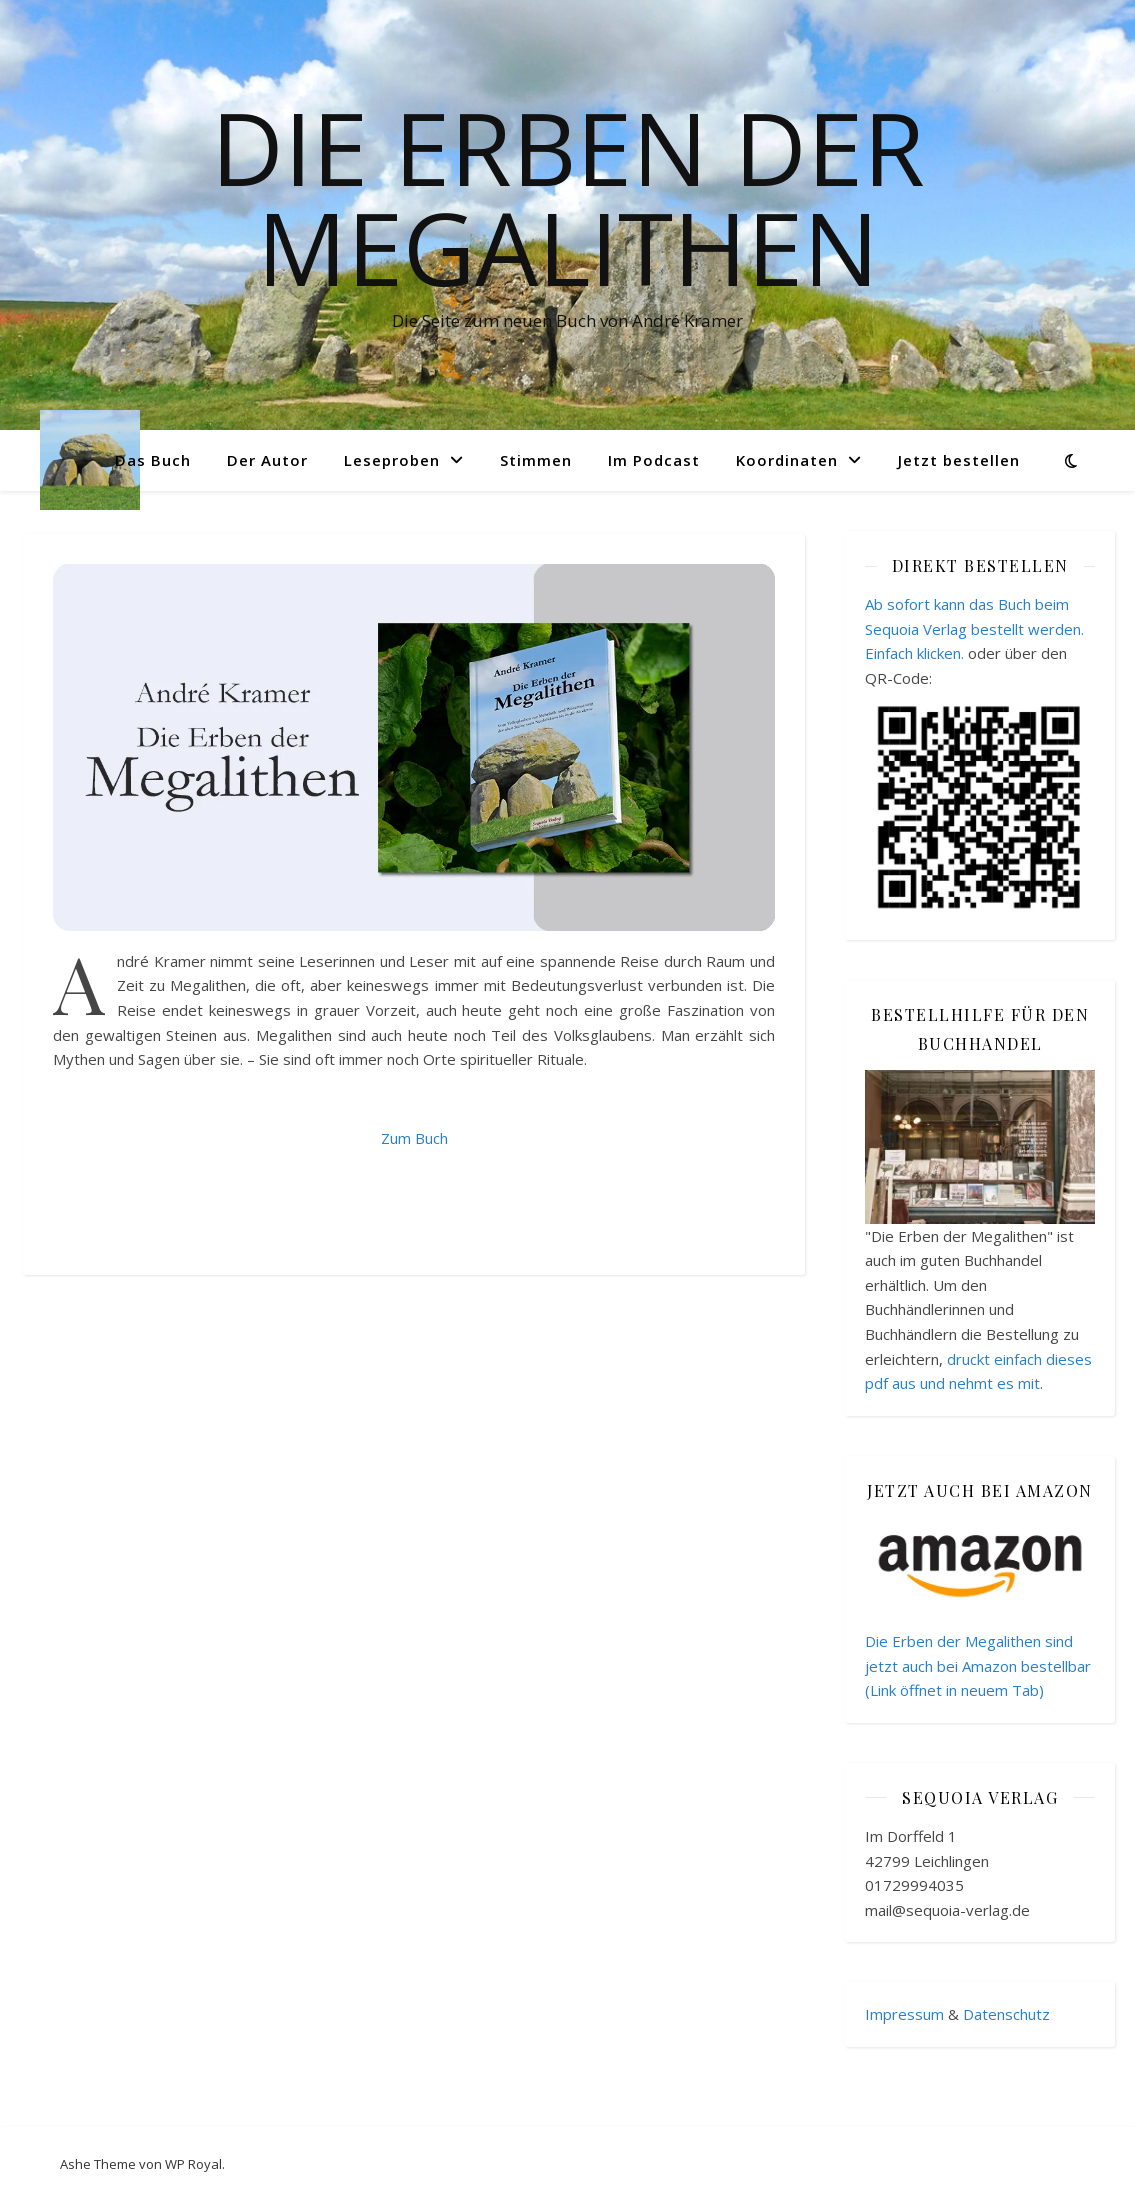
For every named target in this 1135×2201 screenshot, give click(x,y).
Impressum (904, 2014)
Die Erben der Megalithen (568, 197)
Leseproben (392, 460)
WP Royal (193, 2164)
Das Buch (153, 460)
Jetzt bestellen (959, 460)
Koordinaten (787, 460)
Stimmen (536, 460)
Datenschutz (1006, 2014)
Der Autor (267, 460)
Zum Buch (414, 1138)
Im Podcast (654, 460)
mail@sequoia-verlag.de (947, 1910)
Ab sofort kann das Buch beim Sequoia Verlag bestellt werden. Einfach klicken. (974, 628)
